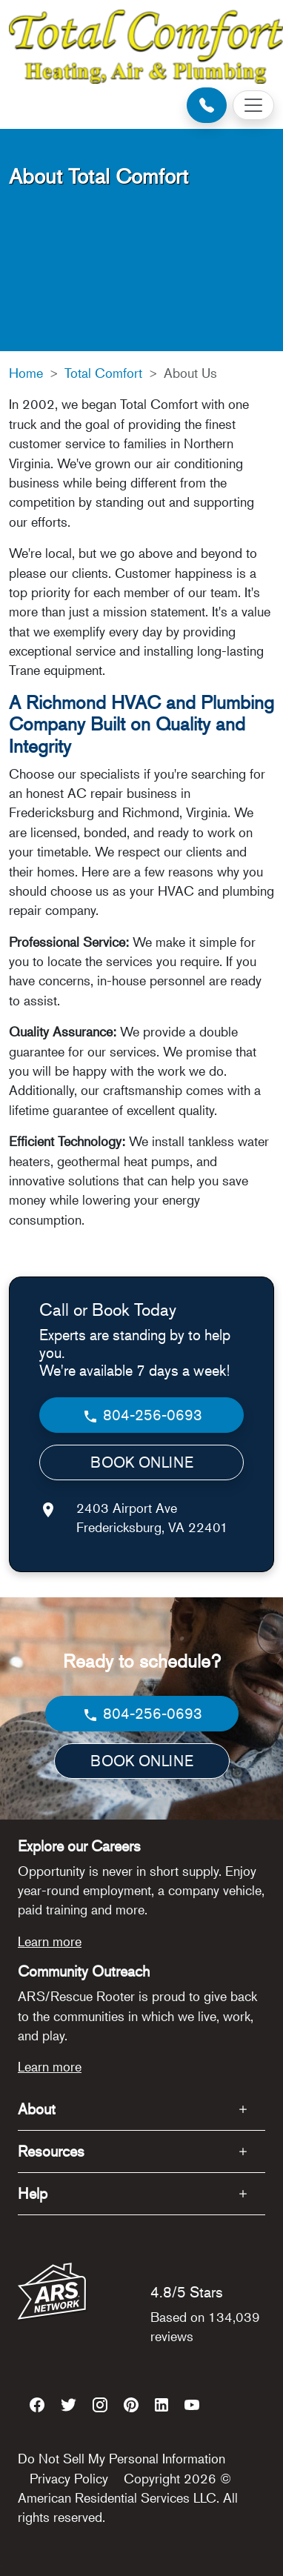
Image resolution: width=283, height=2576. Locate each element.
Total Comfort (103, 373)
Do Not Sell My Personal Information (121, 2458)
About (37, 2109)
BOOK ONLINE (141, 1462)
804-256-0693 (141, 1415)
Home (26, 373)
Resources (51, 2151)
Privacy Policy (69, 2478)
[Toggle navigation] (253, 105)
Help (32, 2193)
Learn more (49, 1941)
